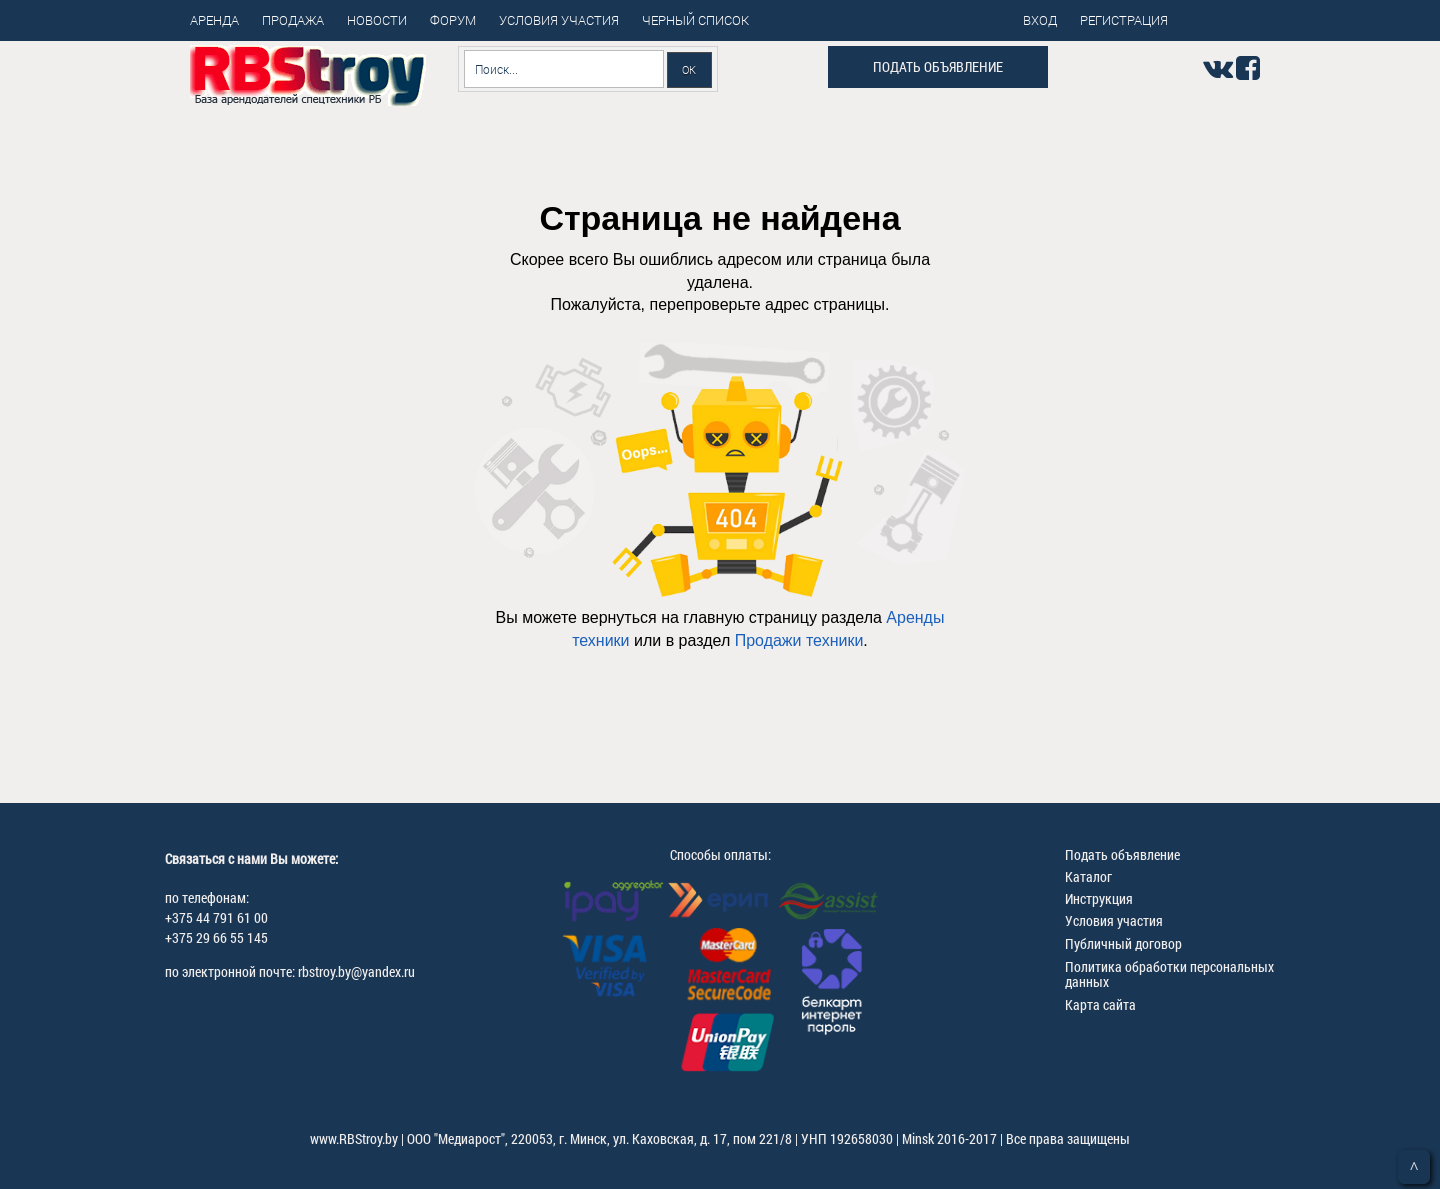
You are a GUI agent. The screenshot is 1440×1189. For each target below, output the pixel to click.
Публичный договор (1123, 943)
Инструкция (1099, 898)
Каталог (1088, 876)
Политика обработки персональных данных (1169, 974)
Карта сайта (1100, 1004)
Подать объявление (938, 66)
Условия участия (1114, 920)
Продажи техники (799, 640)
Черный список (695, 20)
